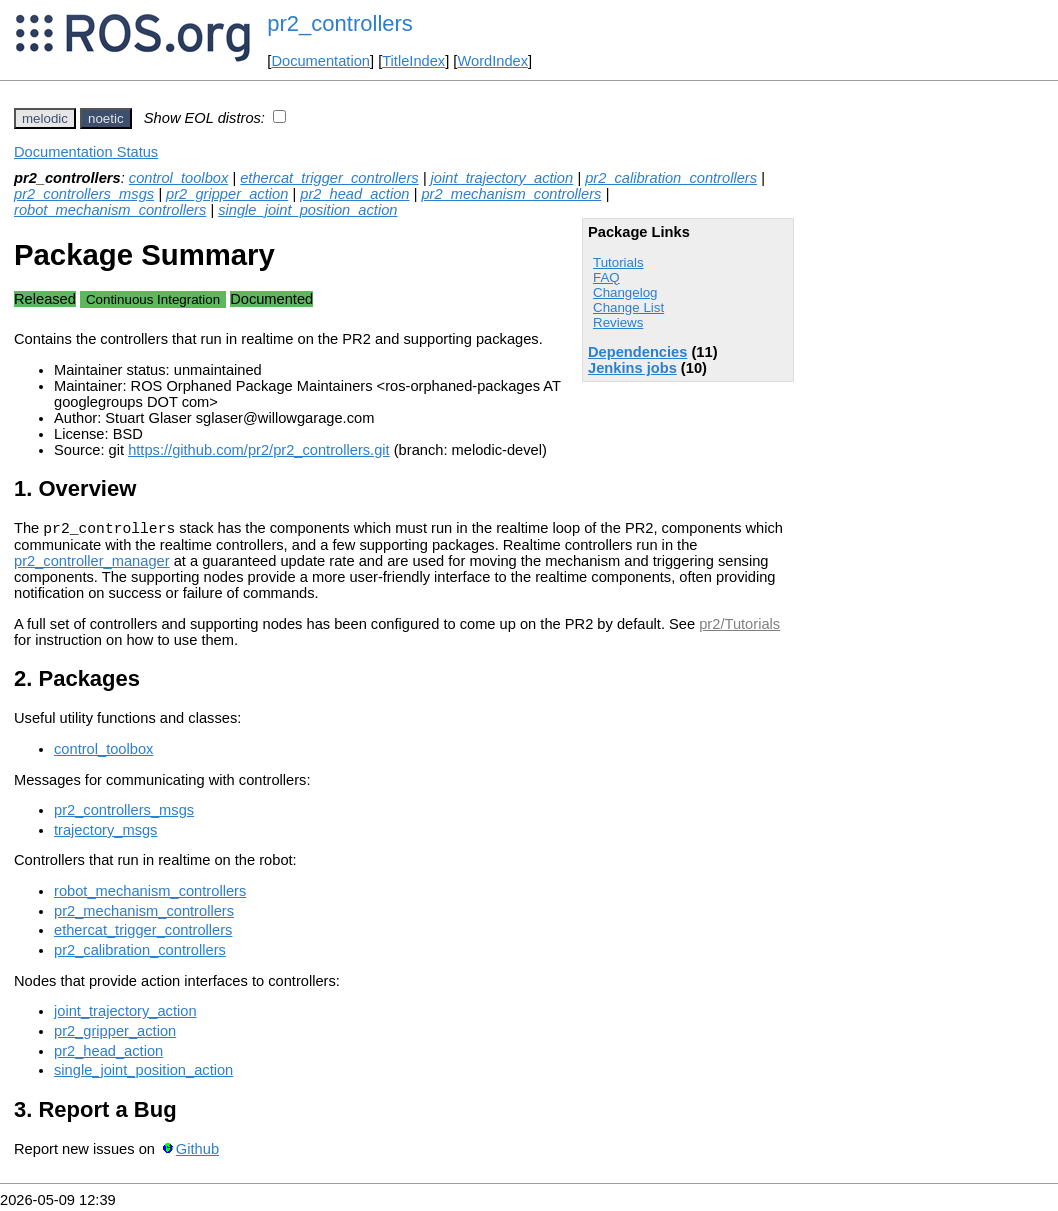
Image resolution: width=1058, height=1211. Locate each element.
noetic (106, 118)
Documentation (320, 61)
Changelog (625, 292)
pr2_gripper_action (227, 194)
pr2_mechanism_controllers (511, 194)
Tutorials (618, 262)
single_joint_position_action (307, 210)
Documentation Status (86, 152)
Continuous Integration (153, 299)
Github (197, 1152)
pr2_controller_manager (92, 564)
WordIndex (492, 61)
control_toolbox (178, 178)
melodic (45, 118)
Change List (628, 307)
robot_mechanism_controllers (110, 210)
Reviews (618, 322)
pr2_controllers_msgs (84, 194)
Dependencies (637, 352)
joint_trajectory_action (502, 178)
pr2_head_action (354, 194)
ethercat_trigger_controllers (329, 178)
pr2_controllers (340, 23)
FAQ (606, 277)
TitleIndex (413, 61)
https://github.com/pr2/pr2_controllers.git (259, 450)
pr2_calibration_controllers (671, 178)
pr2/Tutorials (739, 627)
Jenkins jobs (632, 368)
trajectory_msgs (105, 833)
